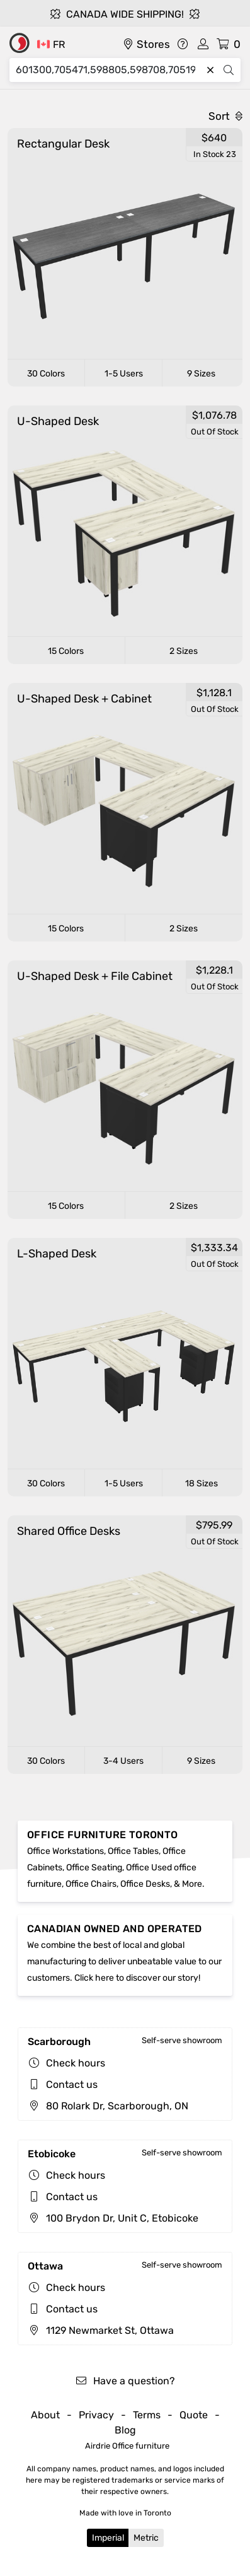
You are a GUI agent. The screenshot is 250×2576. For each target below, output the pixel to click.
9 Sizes (201, 373)
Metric (146, 2537)
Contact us (72, 2084)
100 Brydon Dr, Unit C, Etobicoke (113, 2218)
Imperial (108, 2537)
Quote (193, 2415)
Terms (147, 2415)
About (45, 2415)
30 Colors (46, 373)
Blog (125, 2430)
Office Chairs (90, 1884)
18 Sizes (201, 1483)
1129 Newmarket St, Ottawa (101, 2330)
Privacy (96, 2415)
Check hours (75, 2063)
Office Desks (145, 1884)
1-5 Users (124, 373)
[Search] (109, 70)
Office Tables (133, 1851)
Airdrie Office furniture (127, 2446)
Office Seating (94, 1867)
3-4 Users (123, 1761)
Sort (225, 116)
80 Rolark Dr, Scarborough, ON (108, 2106)
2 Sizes (183, 651)
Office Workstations (65, 1851)
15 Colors (66, 651)
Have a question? (125, 2381)
